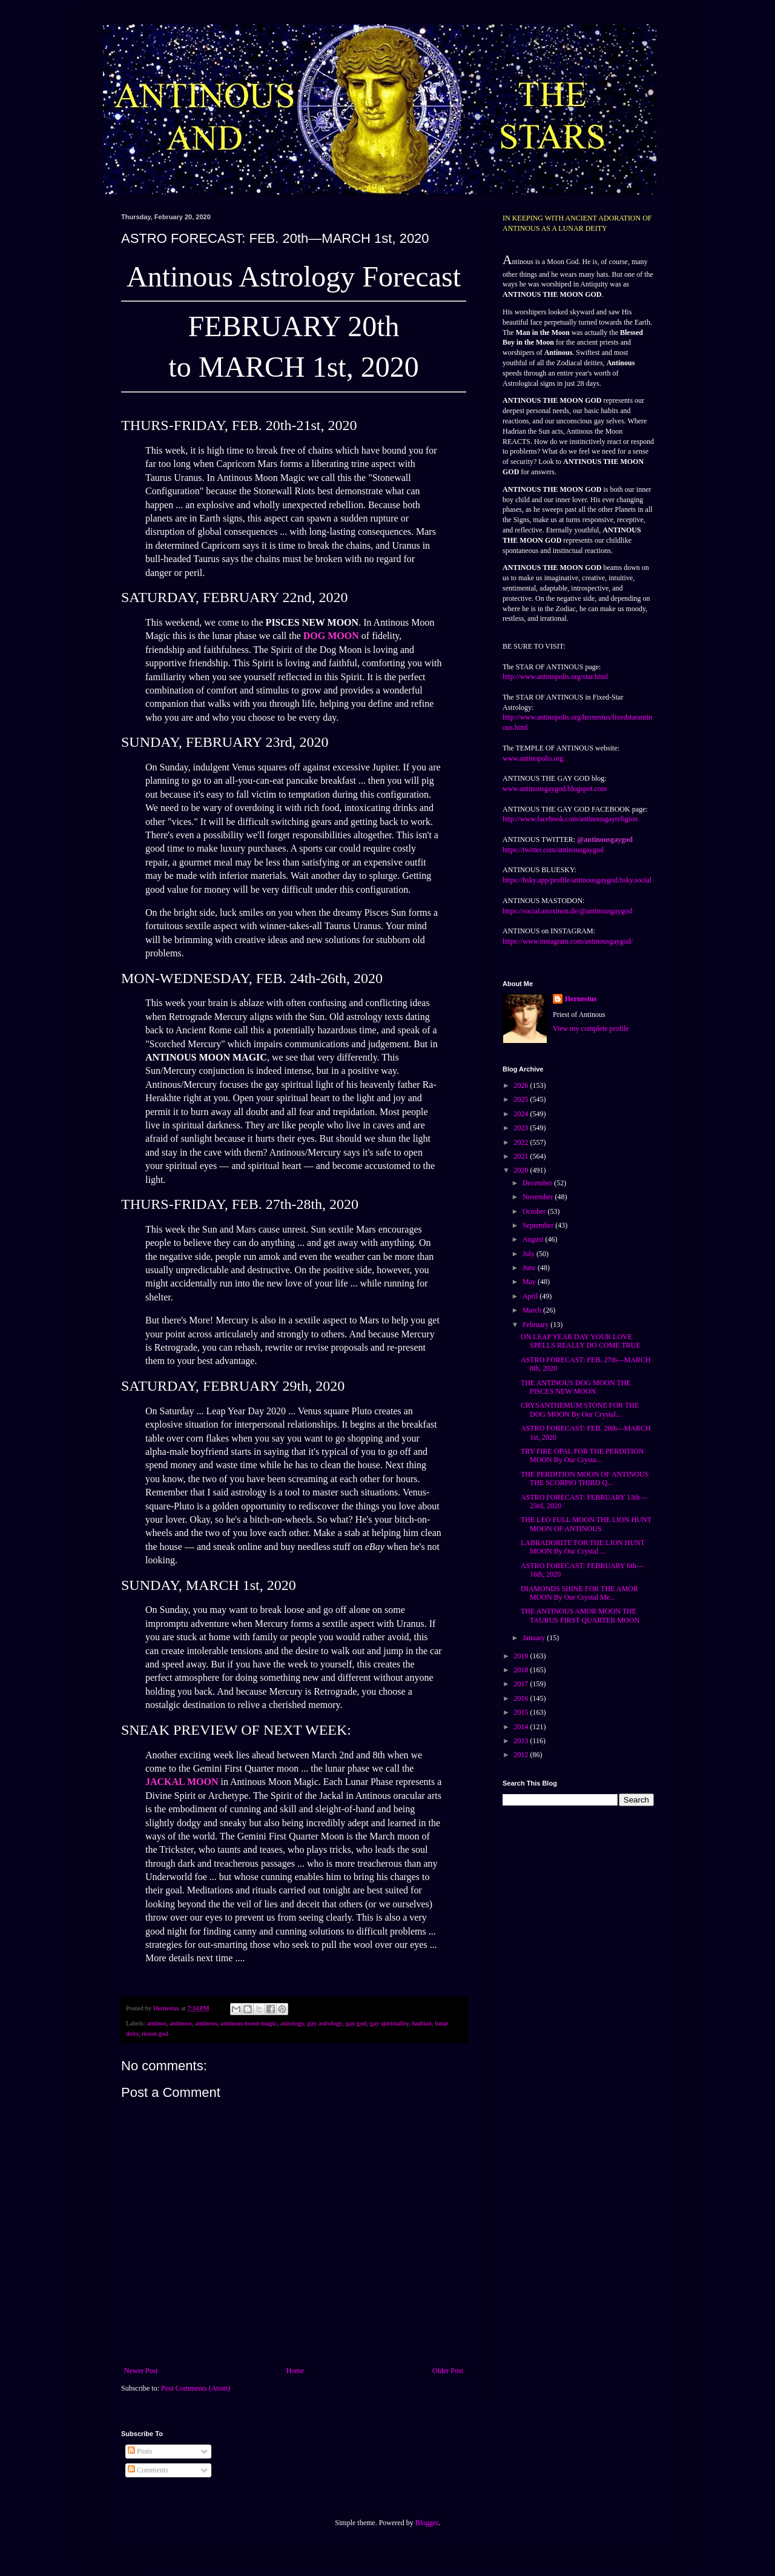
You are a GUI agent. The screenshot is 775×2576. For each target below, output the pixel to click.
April (531, 1296)
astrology (292, 2023)
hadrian (421, 2023)
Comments (148, 2470)
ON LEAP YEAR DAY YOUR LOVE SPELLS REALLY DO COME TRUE (581, 1341)
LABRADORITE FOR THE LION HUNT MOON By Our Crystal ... (583, 1546)
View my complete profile (591, 1028)
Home (295, 2370)
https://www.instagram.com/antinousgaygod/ (568, 941)
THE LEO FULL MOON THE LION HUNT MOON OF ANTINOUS (586, 1523)
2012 (522, 1754)
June (530, 1267)
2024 (522, 1114)
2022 (522, 1142)
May (530, 1281)
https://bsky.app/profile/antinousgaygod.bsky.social (577, 880)
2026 (522, 1085)
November (539, 1197)
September (539, 1225)
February (536, 1324)
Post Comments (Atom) (195, 2388)
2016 (522, 1698)
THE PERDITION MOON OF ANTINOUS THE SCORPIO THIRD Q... (584, 1478)
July (529, 1254)
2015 (522, 1712)
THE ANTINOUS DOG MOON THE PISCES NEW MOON (576, 1387)
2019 (522, 1656)
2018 (522, 1670)
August (534, 1239)
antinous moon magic (248, 2023)
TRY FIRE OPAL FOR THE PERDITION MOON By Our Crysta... (582, 1455)
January (535, 1638)
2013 (522, 1741)
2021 (522, 1156)
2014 (522, 1727)
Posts (140, 2451)
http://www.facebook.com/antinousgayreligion (570, 819)
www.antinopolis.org (533, 758)
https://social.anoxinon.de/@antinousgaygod (567, 911)
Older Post (447, 2370)
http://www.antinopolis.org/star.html (555, 676)
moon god (155, 2033)
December (538, 1183)
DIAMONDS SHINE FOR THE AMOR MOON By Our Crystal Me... (579, 1592)
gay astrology (325, 2023)
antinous (206, 2023)
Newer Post (141, 2370)
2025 (522, 1099)
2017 (522, 1684)
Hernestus (580, 999)
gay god (356, 2023)
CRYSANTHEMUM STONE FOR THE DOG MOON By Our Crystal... (580, 1409)
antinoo (156, 2023)
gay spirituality (389, 2023)
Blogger (426, 2522)
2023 (522, 1128)
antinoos (181, 2023)
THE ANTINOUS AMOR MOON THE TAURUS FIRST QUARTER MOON (580, 1615)
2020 (522, 1170)
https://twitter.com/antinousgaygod (553, 850)
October (535, 1211)
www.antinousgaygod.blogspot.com (555, 788)
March (533, 1310)
